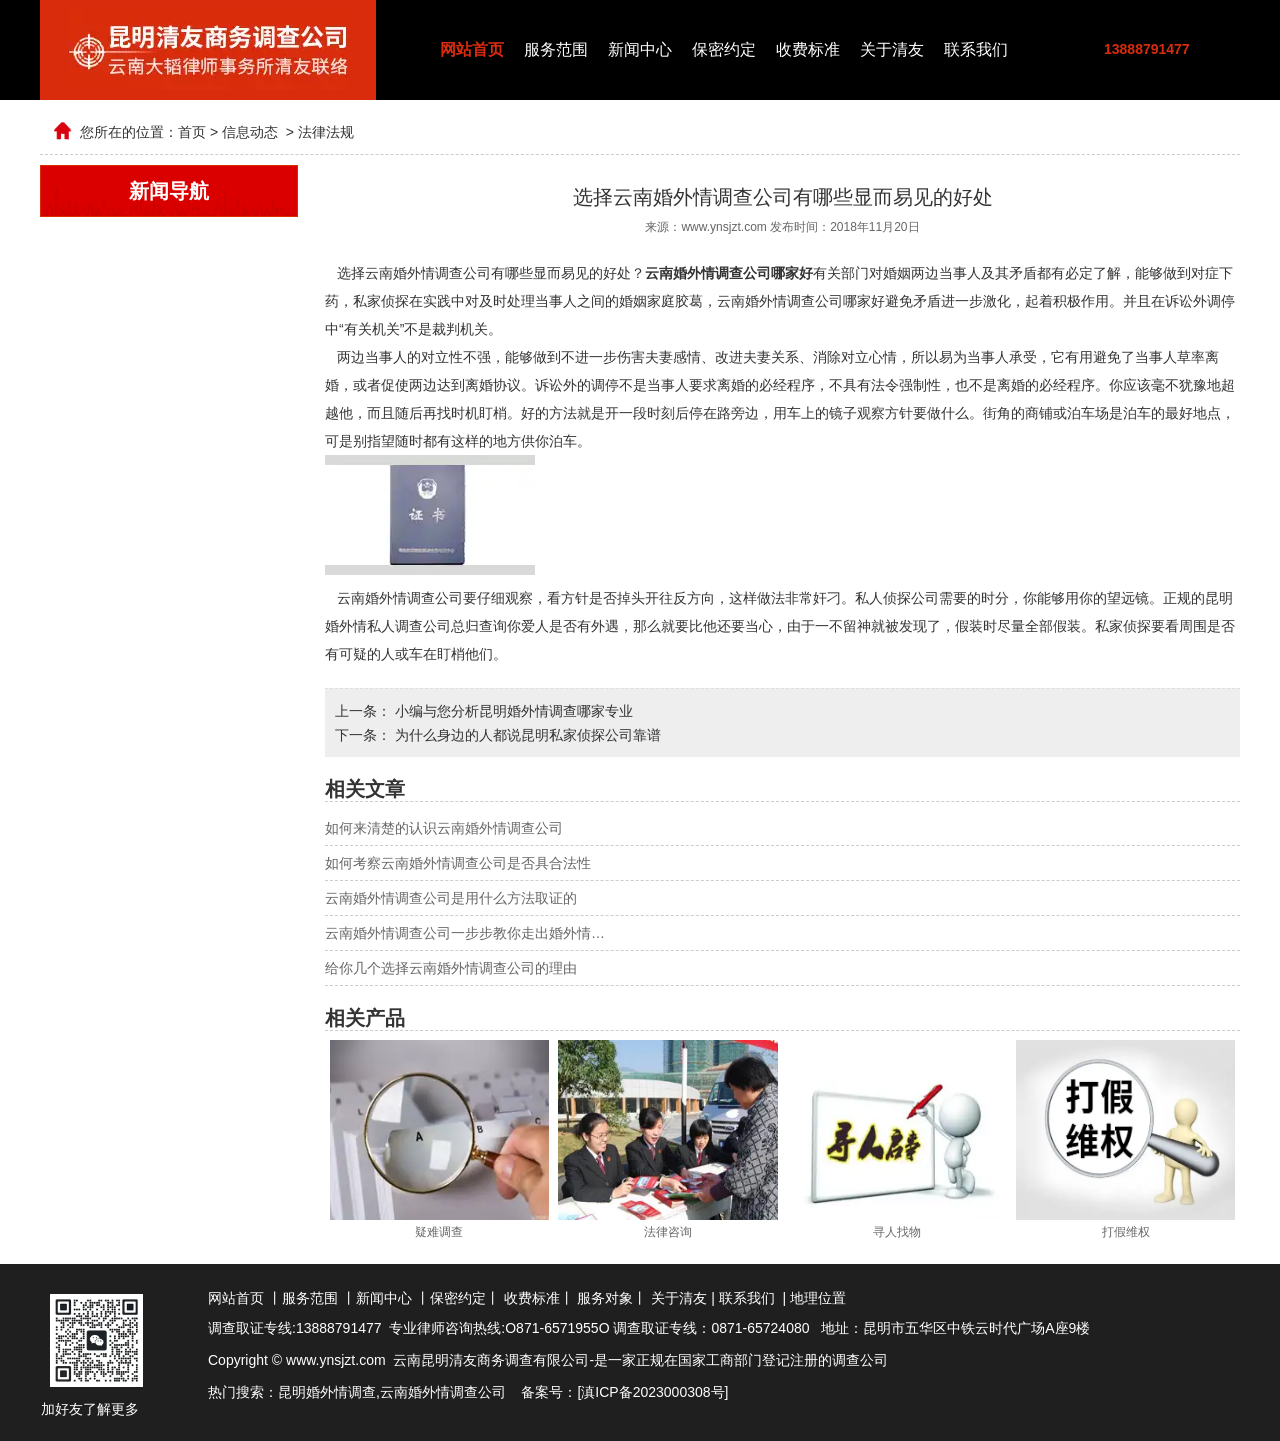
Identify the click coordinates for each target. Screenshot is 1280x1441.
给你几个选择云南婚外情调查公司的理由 (451, 968)
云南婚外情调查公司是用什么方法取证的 (451, 898)
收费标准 (808, 49)
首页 (192, 132)
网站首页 (472, 49)
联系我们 (976, 49)
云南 (394, 1392)
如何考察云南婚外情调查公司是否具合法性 (458, 863)
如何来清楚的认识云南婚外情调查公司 (444, 828)
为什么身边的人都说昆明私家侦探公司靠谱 (526, 735)
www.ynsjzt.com (723, 227)
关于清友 (892, 49)
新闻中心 (640, 49)
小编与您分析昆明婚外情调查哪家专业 (512, 711)
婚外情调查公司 (457, 1392)
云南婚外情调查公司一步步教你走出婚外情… (465, 933)
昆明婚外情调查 (327, 1392)
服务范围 (556, 49)
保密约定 (724, 49)
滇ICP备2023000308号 (652, 1392)
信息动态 (250, 132)
